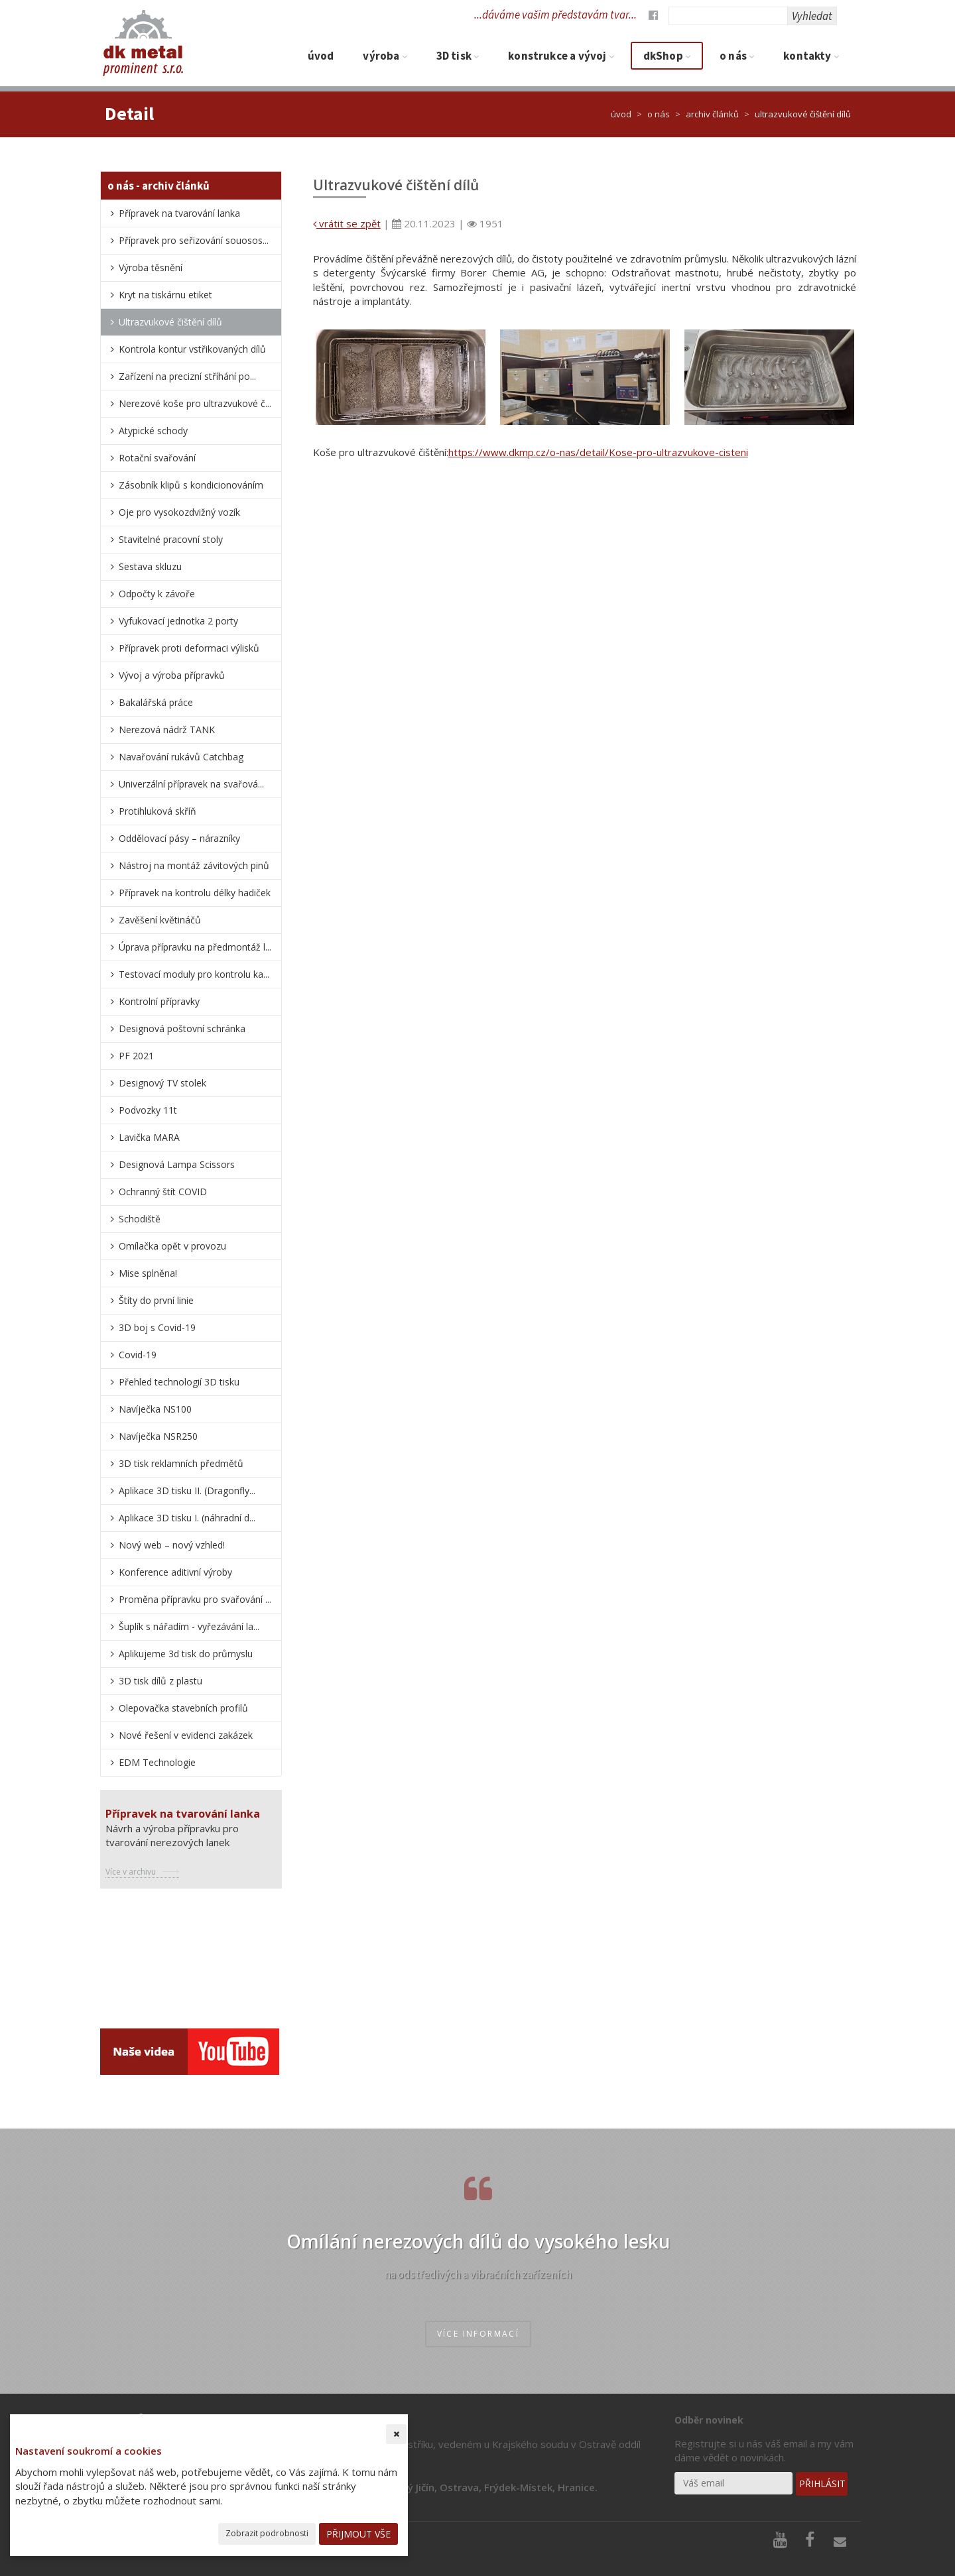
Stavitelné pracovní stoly (171, 539)
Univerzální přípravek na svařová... (191, 784)
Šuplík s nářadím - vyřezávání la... (189, 1626)
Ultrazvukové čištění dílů (170, 322)
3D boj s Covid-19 (157, 1327)
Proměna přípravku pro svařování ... (195, 1599)
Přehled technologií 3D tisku (179, 1382)
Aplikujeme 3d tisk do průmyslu (186, 1653)
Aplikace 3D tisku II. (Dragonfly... (187, 1490)
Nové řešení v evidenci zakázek (186, 1735)
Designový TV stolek (162, 1083)
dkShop (666, 55)
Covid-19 (138, 1354)
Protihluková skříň (157, 811)
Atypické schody (153, 430)
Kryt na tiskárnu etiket (165, 294)
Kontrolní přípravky (159, 1001)
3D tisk (457, 55)
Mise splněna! (148, 1273)
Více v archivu (130, 1871)
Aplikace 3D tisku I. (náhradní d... (187, 1517)
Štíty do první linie (156, 1300)
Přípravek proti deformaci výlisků (189, 648)
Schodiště (139, 1218)
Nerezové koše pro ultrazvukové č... (195, 403)
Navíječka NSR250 (158, 1436)
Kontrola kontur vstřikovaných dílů (192, 349)
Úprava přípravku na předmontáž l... (195, 947)
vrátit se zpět (347, 223)
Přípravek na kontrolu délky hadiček (195, 892)
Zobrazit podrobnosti (266, 2533)
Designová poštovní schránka (182, 1028)
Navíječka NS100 (155, 1409)
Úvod (321, 55)
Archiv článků (712, 114)
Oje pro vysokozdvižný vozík (179, 512)
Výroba (385, 55)
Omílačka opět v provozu (172, 1246)
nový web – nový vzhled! (172, 1545)
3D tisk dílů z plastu (160, 1680)
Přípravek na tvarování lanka (179, 213)
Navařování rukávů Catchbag (181, 756)
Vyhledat (812, 16)
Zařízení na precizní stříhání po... (187, 376)
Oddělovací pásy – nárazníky (179, 838)
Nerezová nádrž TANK (167, 729)
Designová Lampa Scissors (177, 1164)
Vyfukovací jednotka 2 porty (178, 621)
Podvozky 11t (148, 1110)
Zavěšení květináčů (160, 919)
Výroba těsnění (150, 267)
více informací (478, 2333)
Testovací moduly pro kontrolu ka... (194, 974)
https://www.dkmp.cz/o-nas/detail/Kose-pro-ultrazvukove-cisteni (598, 452)
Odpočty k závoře (157, 593)
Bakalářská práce (156, 702)
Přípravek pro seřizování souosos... (194, 240)
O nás (737, 55)
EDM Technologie (157, 1762)
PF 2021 (136, 1055)
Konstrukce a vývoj (560, 55)
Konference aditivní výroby (175, 1572)
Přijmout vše (358, 2534)
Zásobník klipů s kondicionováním (191, 485)
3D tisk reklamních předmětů (181, 1463)
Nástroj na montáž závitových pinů (194, 865)
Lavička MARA (149, 1137)
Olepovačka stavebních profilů (183, 1708)
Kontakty (811, 55)
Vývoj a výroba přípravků (172, 675)
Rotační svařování (157, 457)
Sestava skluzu (150, 566)
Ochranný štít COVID (163, 1191)
